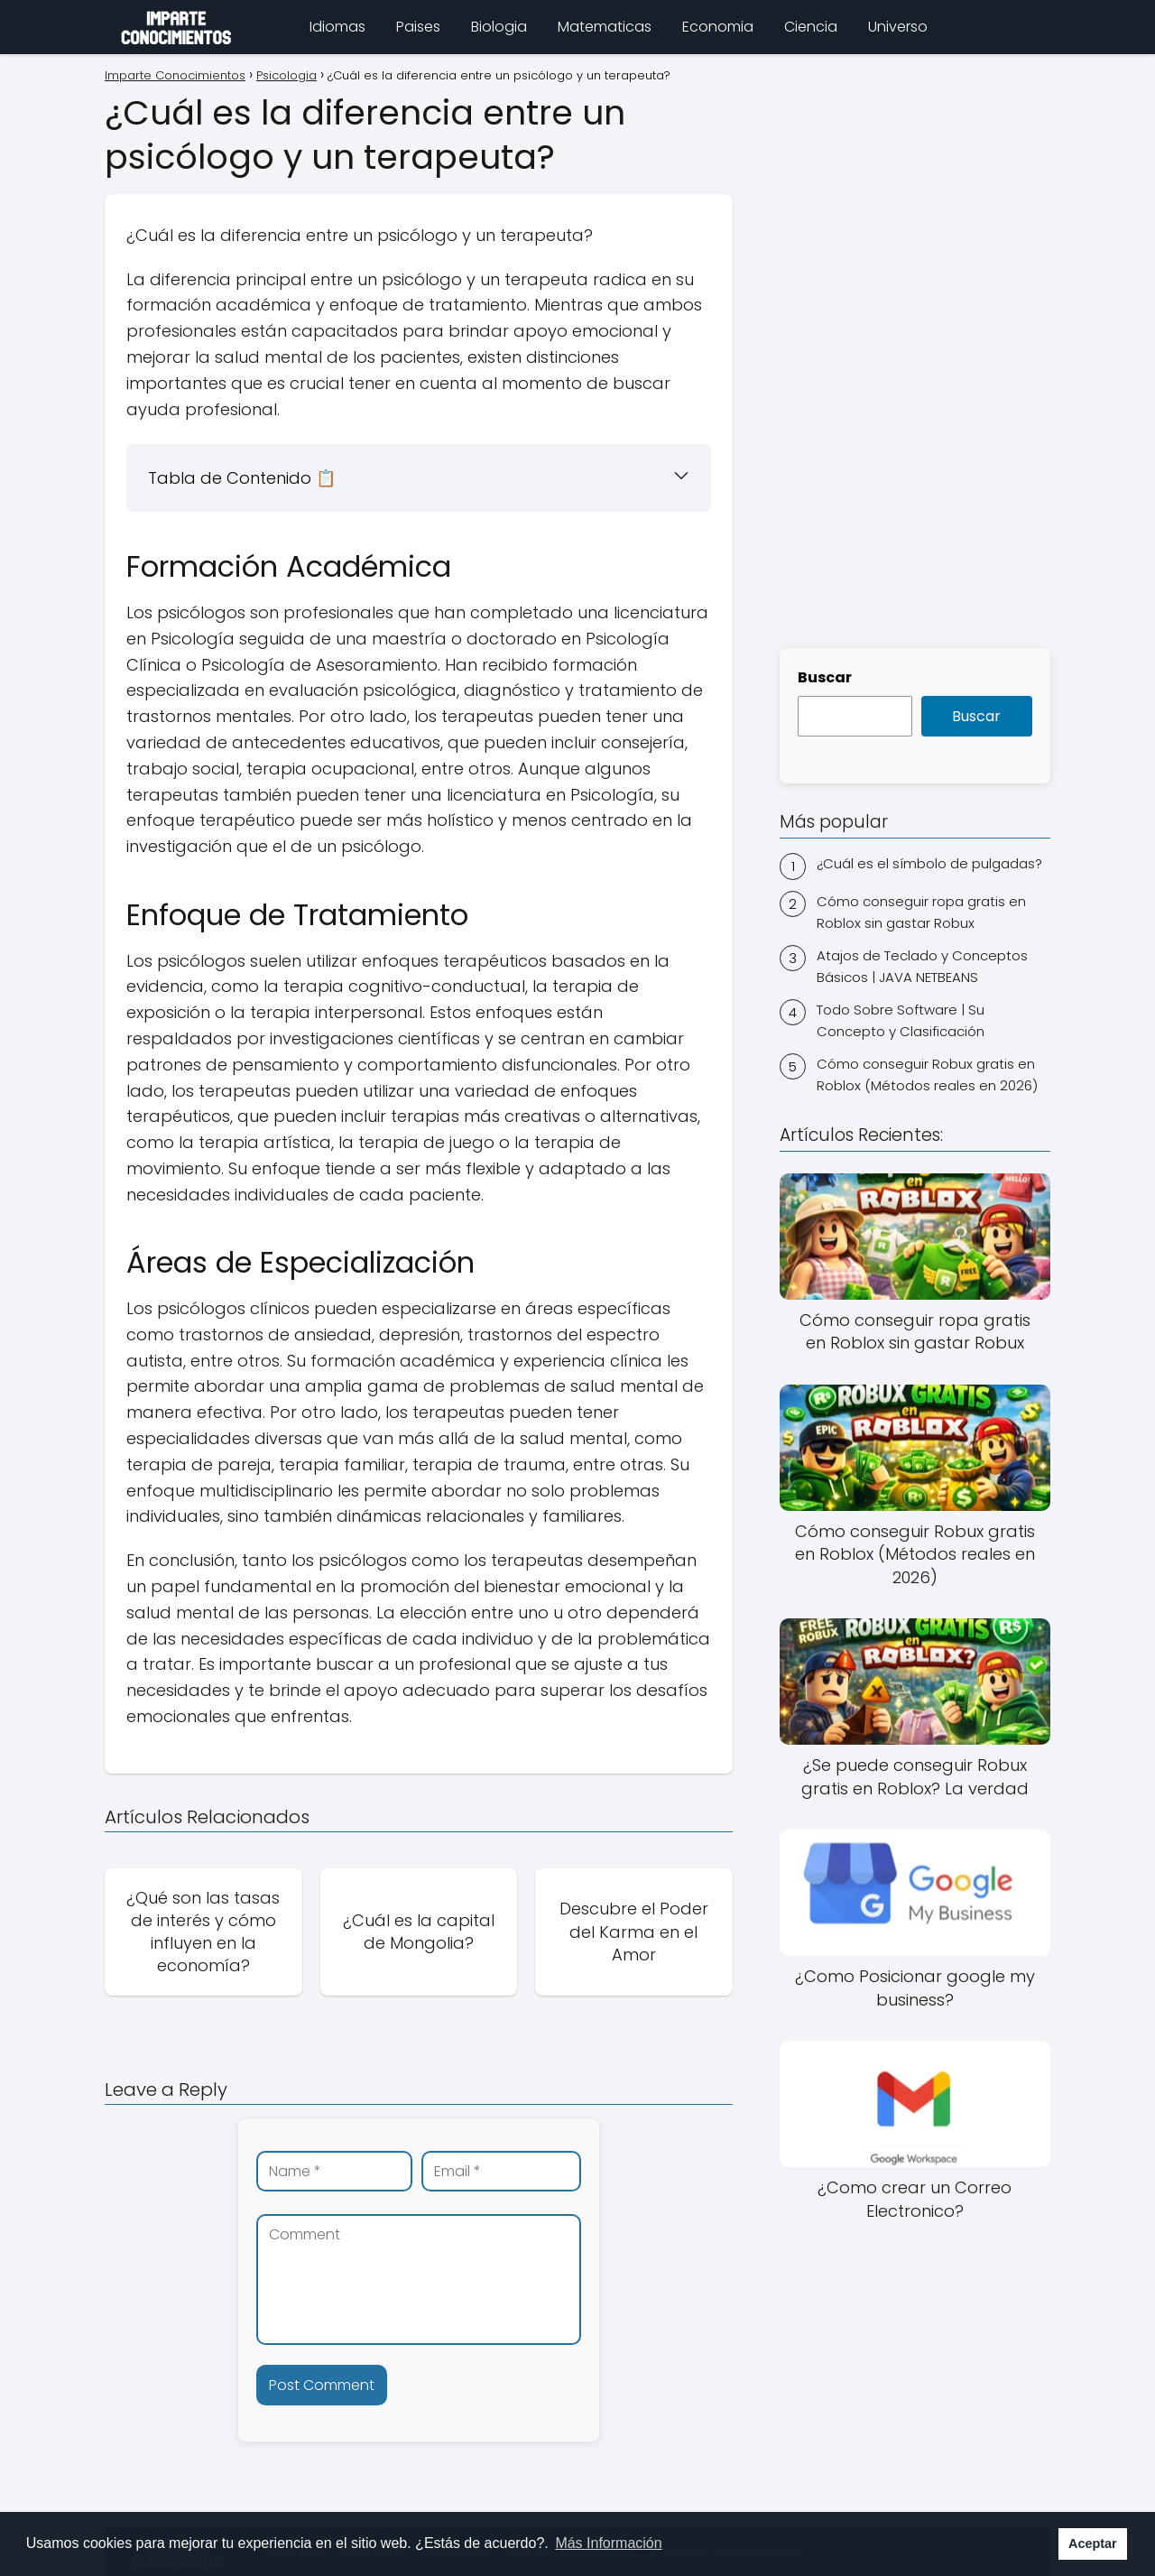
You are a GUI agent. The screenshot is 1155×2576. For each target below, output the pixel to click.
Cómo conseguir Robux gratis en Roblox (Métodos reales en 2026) (927, 1074)
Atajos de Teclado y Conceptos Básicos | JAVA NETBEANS (922, 966)
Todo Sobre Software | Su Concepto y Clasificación (900, 1020)
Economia (717, 26)
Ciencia (810, 26)
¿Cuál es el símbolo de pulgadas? (929, 863)
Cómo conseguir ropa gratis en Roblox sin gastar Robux (921, 912)
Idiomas (337, 26)
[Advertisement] (915, 348)
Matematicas (604, 26)
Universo (898, 26)
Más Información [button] (608, 2543)
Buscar (825, 677)
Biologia (499, 26)
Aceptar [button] (1092, 2543)
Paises (418, 26)
